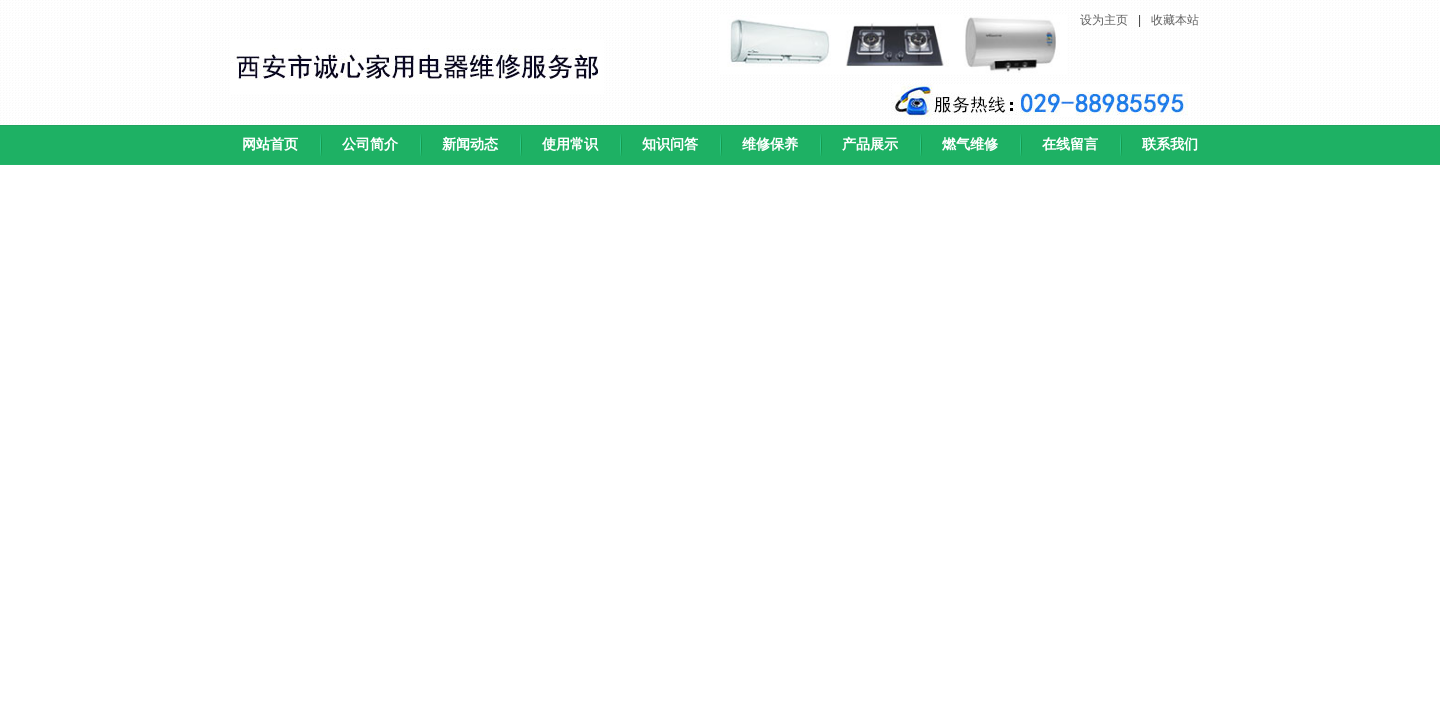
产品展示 (870, 144)
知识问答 (670, 144)
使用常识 (570, 144)
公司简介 (370, 144)
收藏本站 (1175, 20)
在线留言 (1070, 144)
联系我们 (1170, 144)
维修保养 (770, 144)
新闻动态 (470, 144)
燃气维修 (970, 144)
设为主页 (1104, 20)
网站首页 (270, 144)
